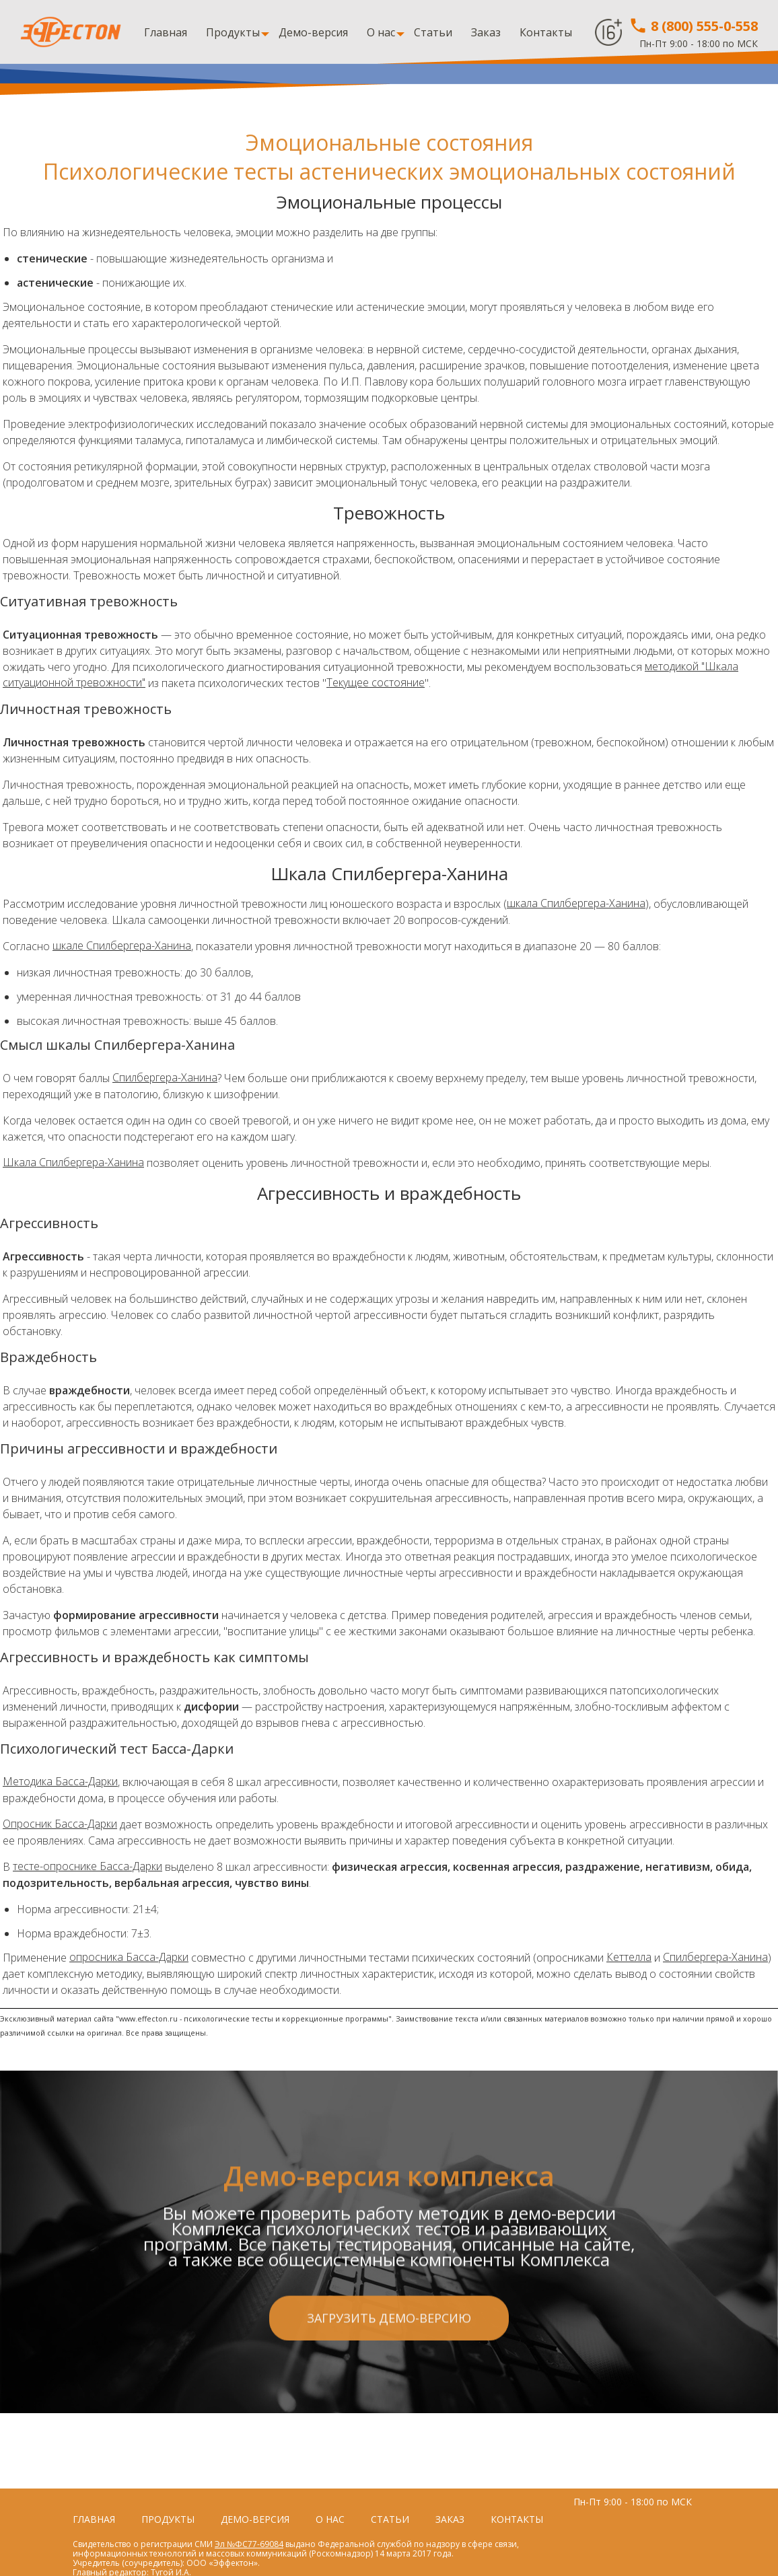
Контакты (546, 32)
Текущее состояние (376, 683)
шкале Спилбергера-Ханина (121, 946)
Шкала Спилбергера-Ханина (73, 1162)
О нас (381, 32)
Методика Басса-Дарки (60, 1782)
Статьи (433, 32)
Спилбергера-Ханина (164, 1078)
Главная (165, 32)
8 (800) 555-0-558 (693, 26)
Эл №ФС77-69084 (249, 2544)
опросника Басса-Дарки (128, 1957)
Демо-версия (313, 32)
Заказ (486, 32)
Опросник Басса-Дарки (60, 1824)
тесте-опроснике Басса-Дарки (87, 1866)
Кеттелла (628, 1957)
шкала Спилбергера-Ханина (576, 903)
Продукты (233, 32)
